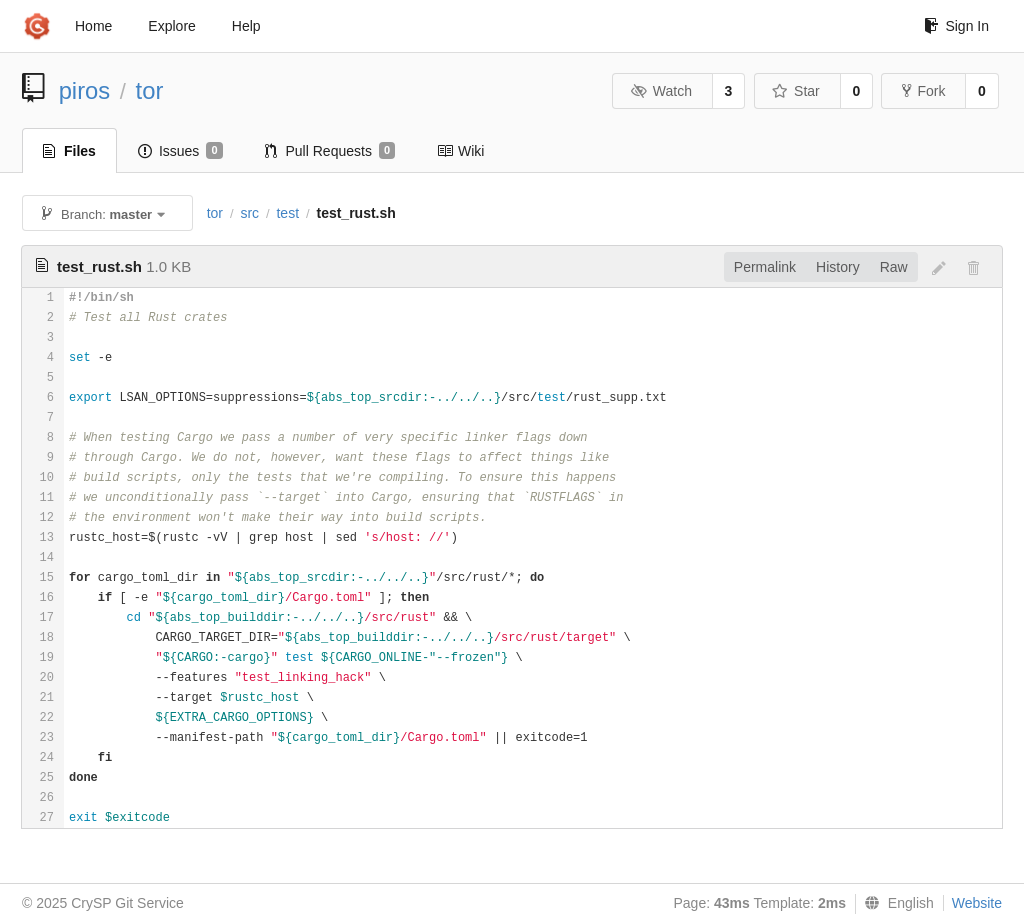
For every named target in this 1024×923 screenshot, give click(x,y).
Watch (661, 91)
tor (150, 90)
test (287, 213)
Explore (171, 26)
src (249, 213)
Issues (180, 151)
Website (977, 903)
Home (93, 26)
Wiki (460, 151)
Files (69, 151)
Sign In (956, 26)
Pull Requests (330, 151)
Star (796, 91)
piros (85, 90)
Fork (923, 91)
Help (246, 26)
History (838, 267)
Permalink (765, 267)
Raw (894, 267)
